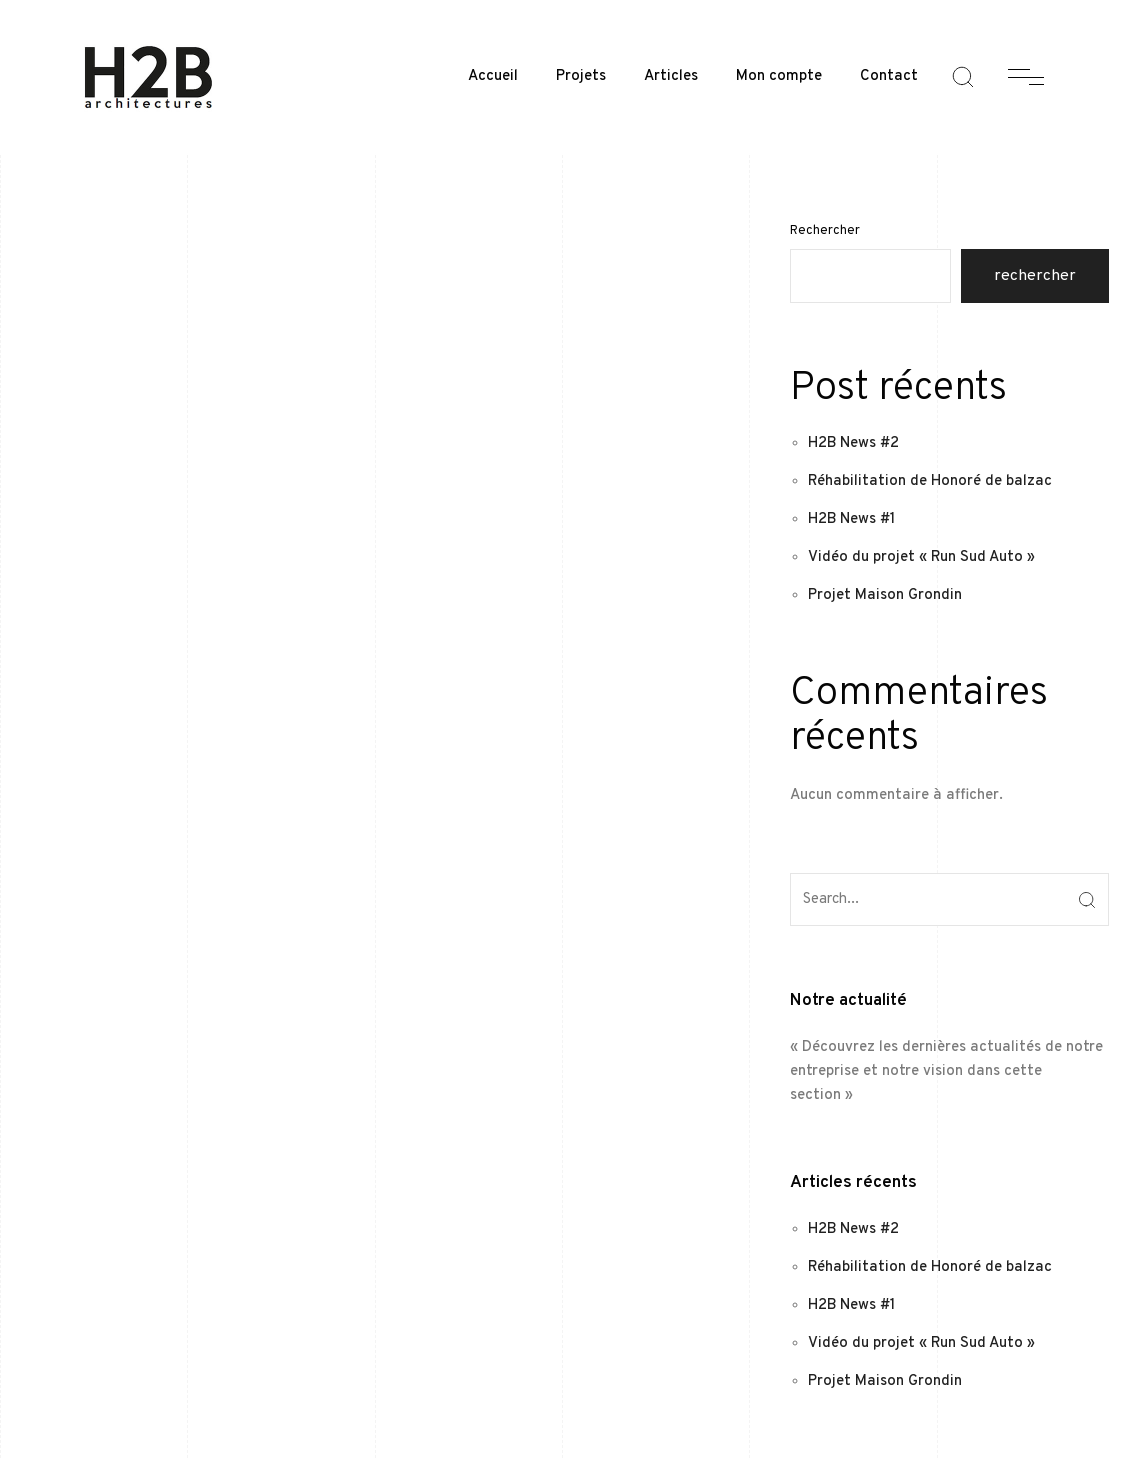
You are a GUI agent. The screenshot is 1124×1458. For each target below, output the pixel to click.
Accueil (493, 76)
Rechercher (825, 231)
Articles (671, 76)
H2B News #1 (851, 519)
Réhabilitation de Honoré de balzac (930, 481)
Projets (581, 76)
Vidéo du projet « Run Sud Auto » (921, 557)
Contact (889, 76)
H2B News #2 (853, 443)
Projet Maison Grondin (885, 595)
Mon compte (779, 76)
